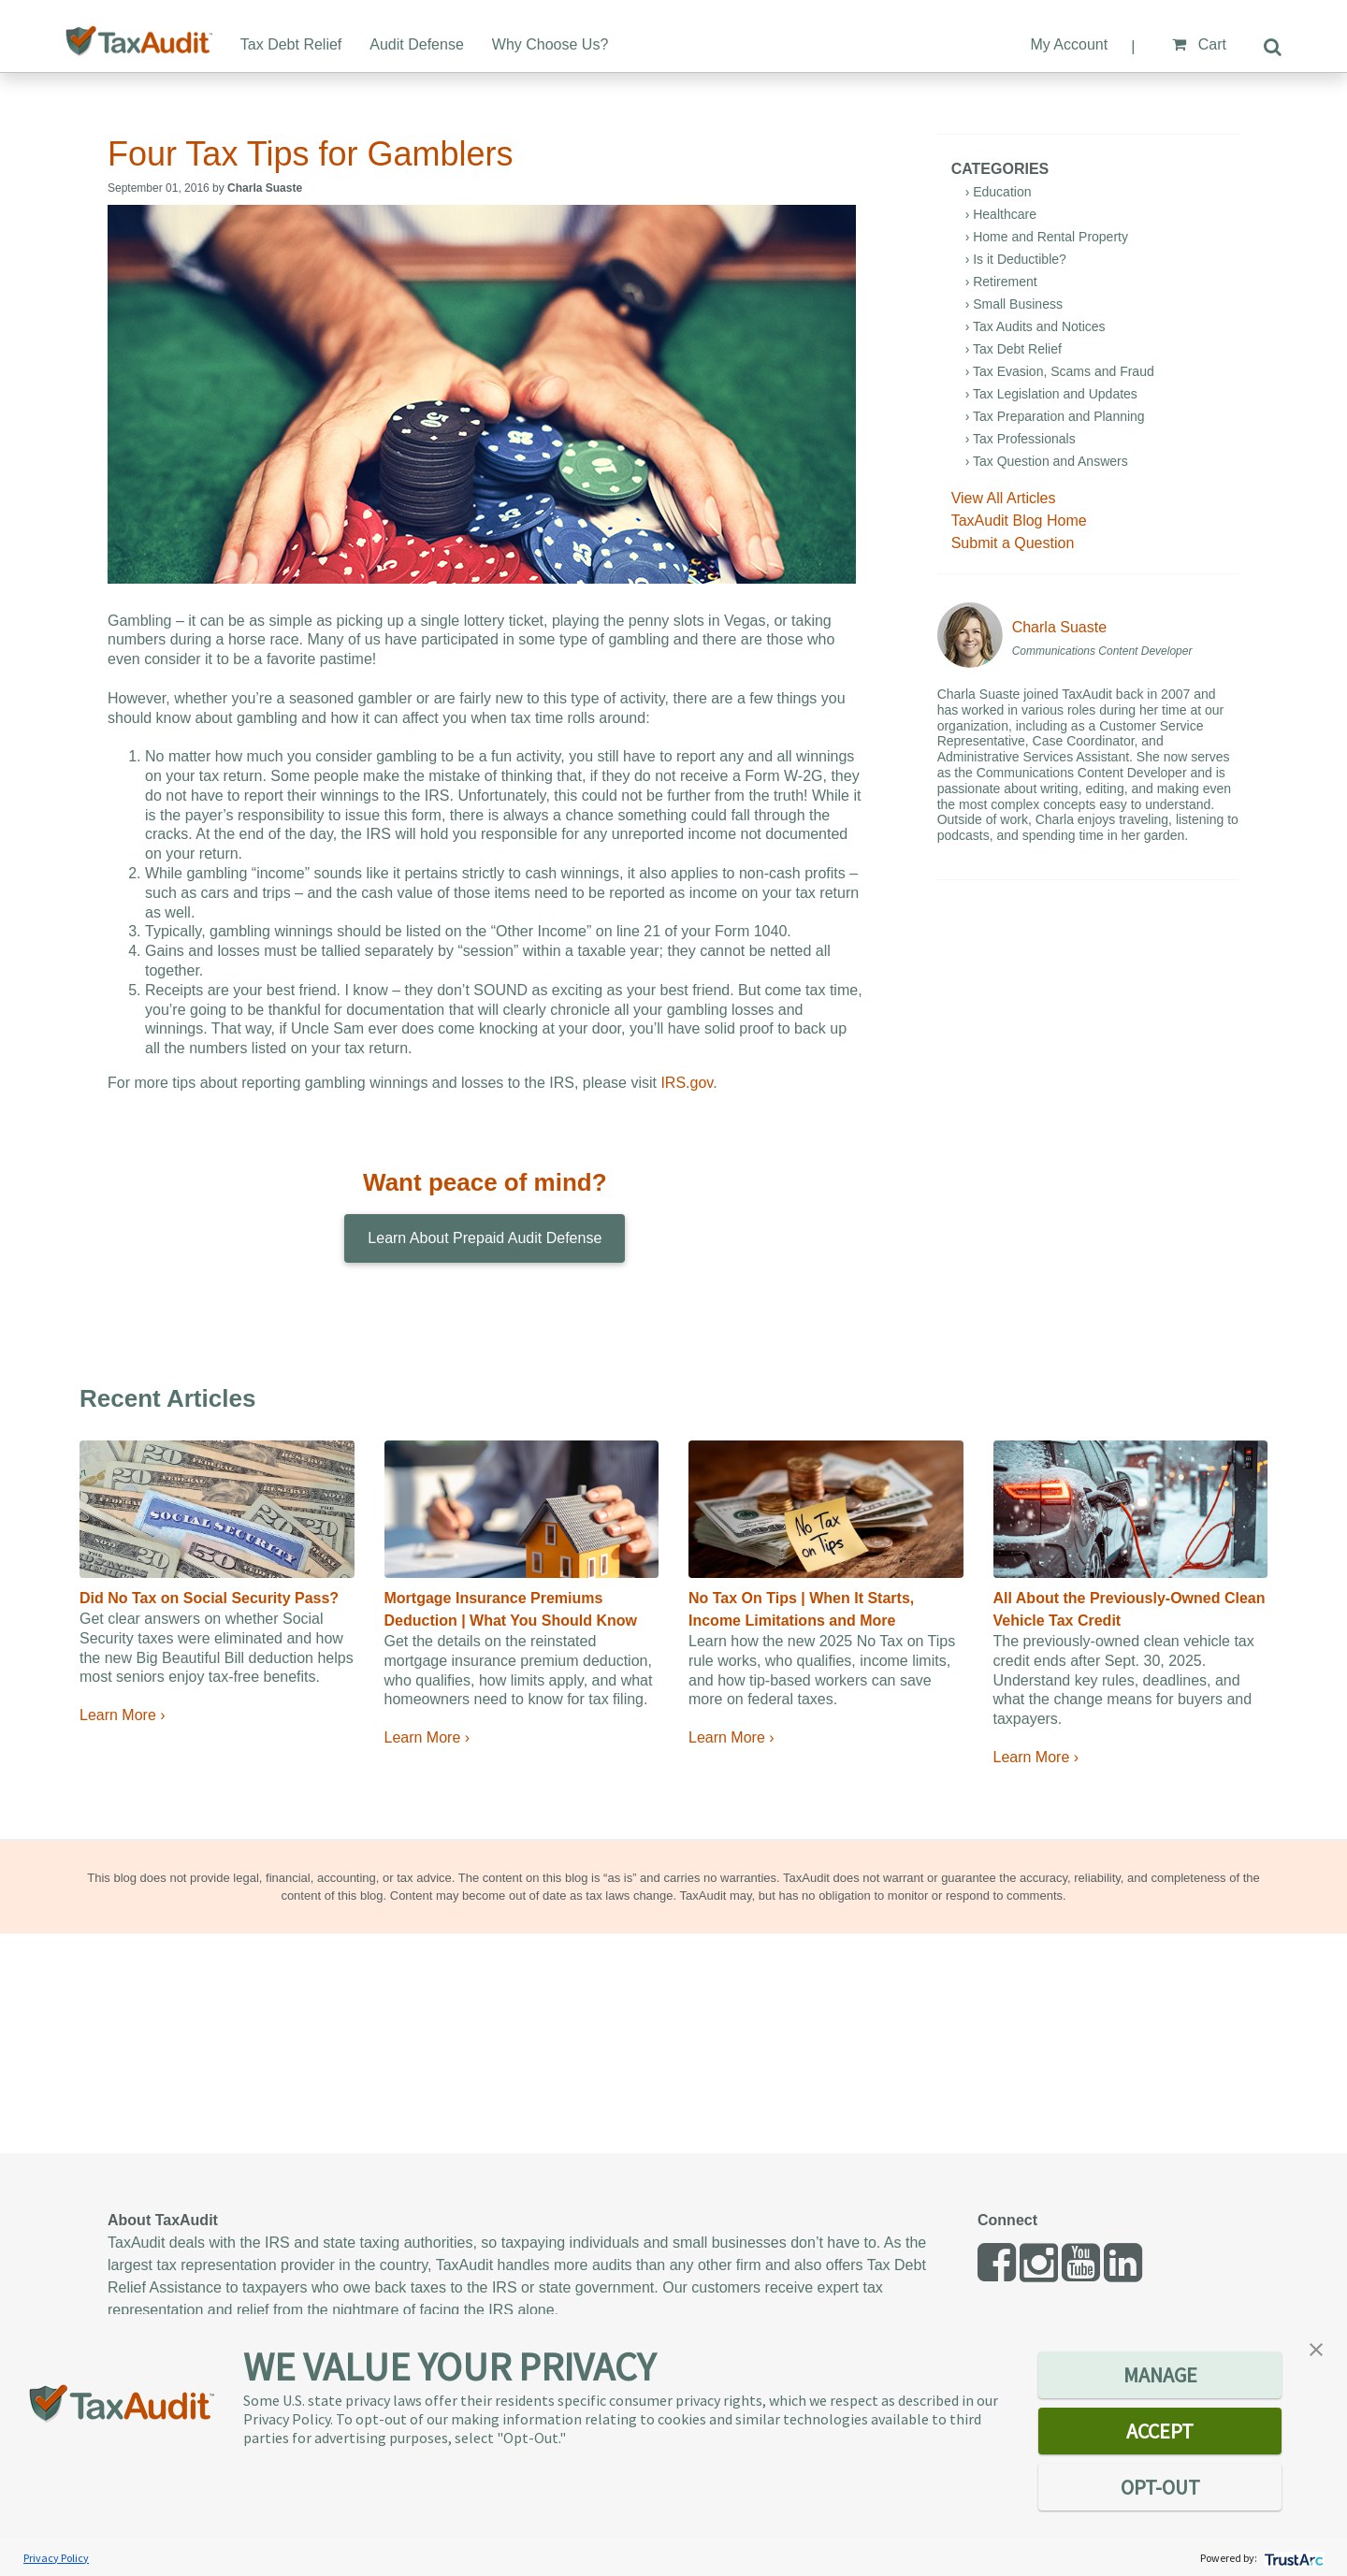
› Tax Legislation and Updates (1051, 393)
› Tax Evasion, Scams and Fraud (1059, 371)
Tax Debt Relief (291, 44)
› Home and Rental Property (1046, 236)
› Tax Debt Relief (1013, 348)
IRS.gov (686, 1083)
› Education (998, 191)
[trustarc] (1292, 2557)
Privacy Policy (56, 2558)
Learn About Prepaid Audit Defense (484, 1238)
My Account (1069, 44)
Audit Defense (416, 44)
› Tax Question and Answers (1046, 461)
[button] (1316, 2347)
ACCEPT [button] (1160, 2431)
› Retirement (1001, 281)
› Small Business (1014, 304)
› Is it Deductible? (1015, 259)
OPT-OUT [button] (1160, 2487)
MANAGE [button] (1160, 2375)
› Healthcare (1000, 214)
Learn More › (123, 1715)
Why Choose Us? (550, 44)
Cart (1199, 44)
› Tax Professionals (1020, 438)
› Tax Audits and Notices (1035, 326)
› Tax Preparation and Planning (1055, 416)
